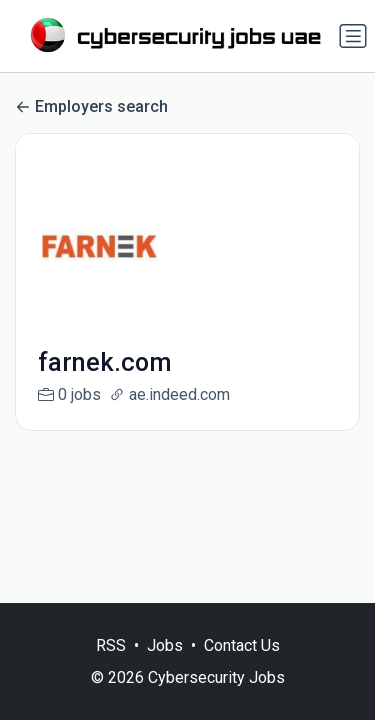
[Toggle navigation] (353, 36)
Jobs (165, 645)
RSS (111, 645)
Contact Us (242, 645)
